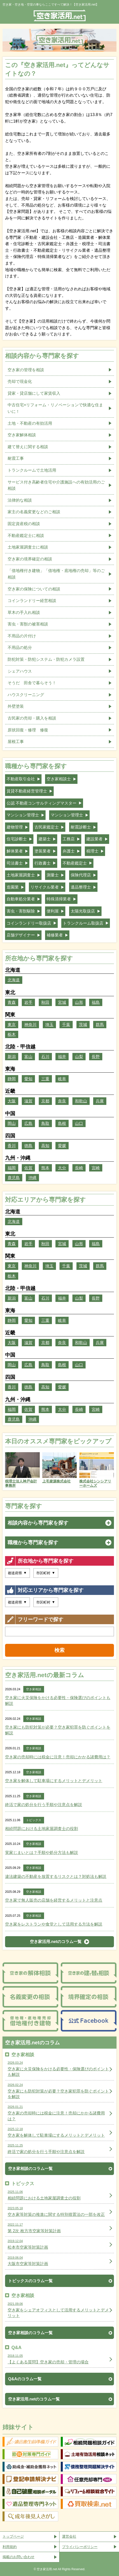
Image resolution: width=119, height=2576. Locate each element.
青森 (12, 1002)
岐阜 (62, 1079)
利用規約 (10, 2547)
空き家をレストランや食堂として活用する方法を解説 (53, 1924)
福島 (96, 1002)
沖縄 (32, 1178)
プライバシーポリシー (79, 2547)
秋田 (45, 1002)
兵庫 (100, 1101)
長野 (96, 1056)
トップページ (13, 2536)
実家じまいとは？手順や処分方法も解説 (41, 1852)
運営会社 (69, 2536)
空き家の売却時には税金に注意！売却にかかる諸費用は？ (57, 1757)
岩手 (28, 1002)
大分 (62, 1168)
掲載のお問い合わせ (18, 2557)
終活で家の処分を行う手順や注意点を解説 (43, 1804)
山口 (79, 1123)
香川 (12, 1145)
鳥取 (45, 1123)
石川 (45, 1056)
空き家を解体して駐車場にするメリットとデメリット (53, 1781)
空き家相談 (33, 1689)
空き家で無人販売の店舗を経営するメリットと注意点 (53, 1900)
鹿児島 (14, 1178)
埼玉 (49, 1024)
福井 (62, 1056)
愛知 (28, 1079)
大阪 (12, 1101)
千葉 (66, 1024)
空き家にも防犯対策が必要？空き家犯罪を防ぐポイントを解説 (57, 1730)
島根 (62, 1123)
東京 (12, 1024)
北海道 (14, 980)
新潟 (12, 1056)
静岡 (12, 1079)
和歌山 (81, 1101)
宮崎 (96, 1168)
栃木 (12, 1034)
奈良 (62, 1101)
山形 (79, 1002)
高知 (45, 1145)
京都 (45, 1101)
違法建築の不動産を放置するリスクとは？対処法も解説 (55, 1876)
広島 (28, 1123)
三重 (45, 1079)
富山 (28, 1056)
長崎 (79, 1168)
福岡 (12, 1168)
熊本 (45, 1168)
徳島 (28, 1145)
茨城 (83, 1024)
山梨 (79, 1056)
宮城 (62, 1002)
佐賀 (28, 1168)
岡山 (12, 1123)
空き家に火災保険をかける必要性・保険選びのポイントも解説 (57, 1700)
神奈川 (30, 1024)
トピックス (33, 1820)
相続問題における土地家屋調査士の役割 (41, 1828)
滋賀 (28, 1101)
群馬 (100, 1024)
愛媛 (62, 1145)
